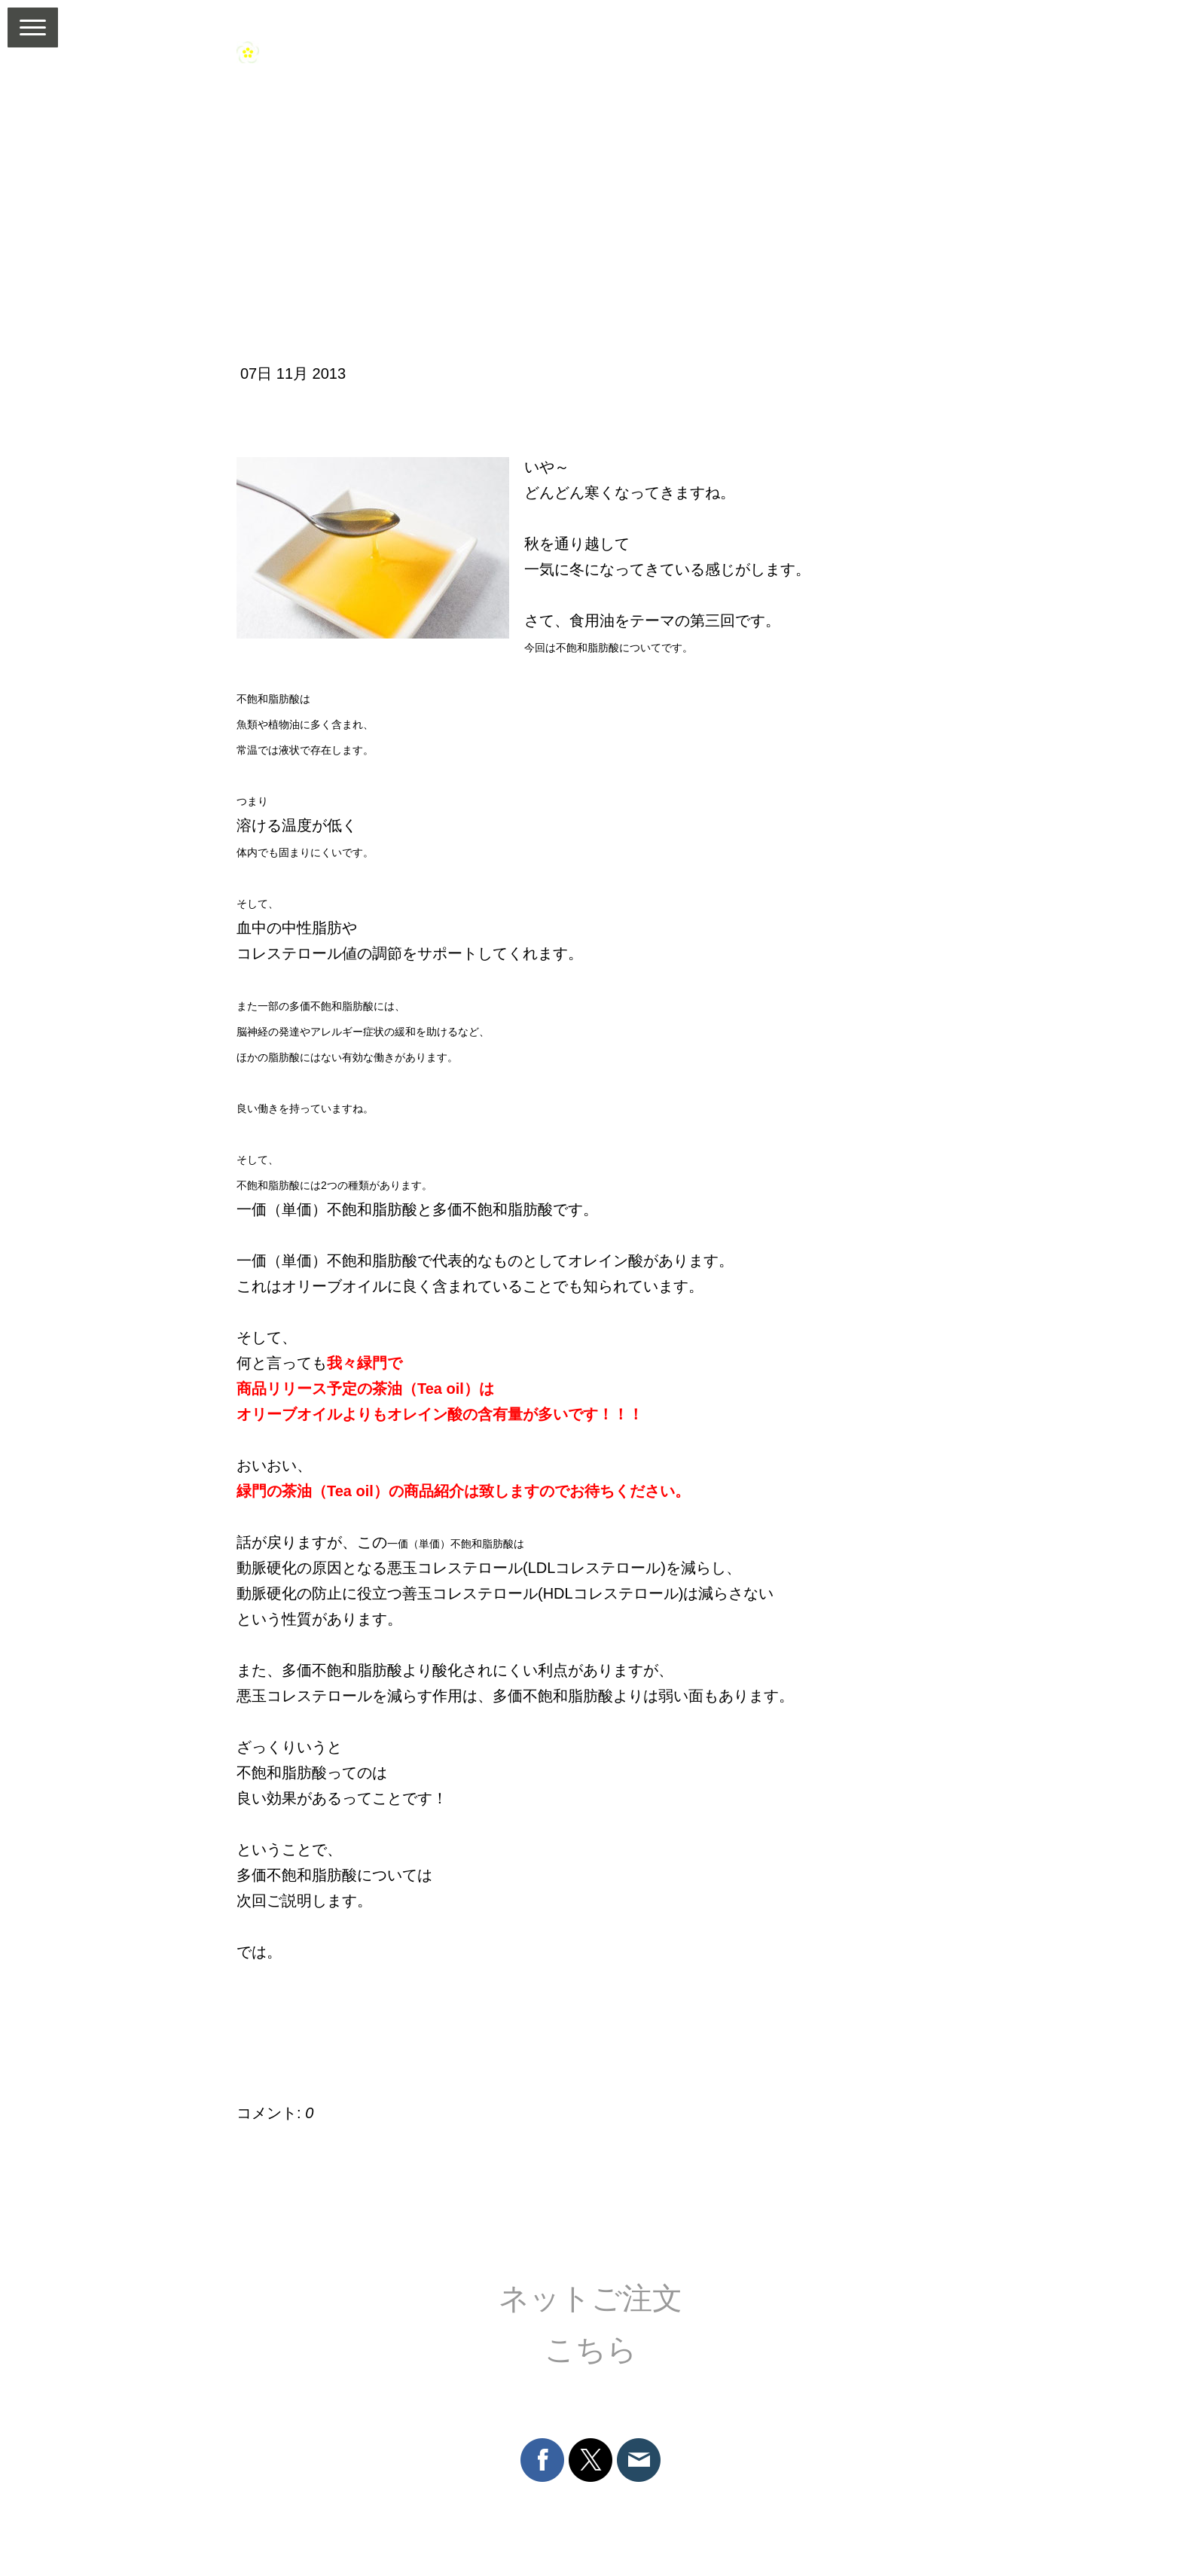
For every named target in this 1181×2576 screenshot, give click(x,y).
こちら (591, 2349)
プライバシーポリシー (508, 2507)
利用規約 (257, 2507)
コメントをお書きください (335, 2067)
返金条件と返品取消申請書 (364, 2507)
